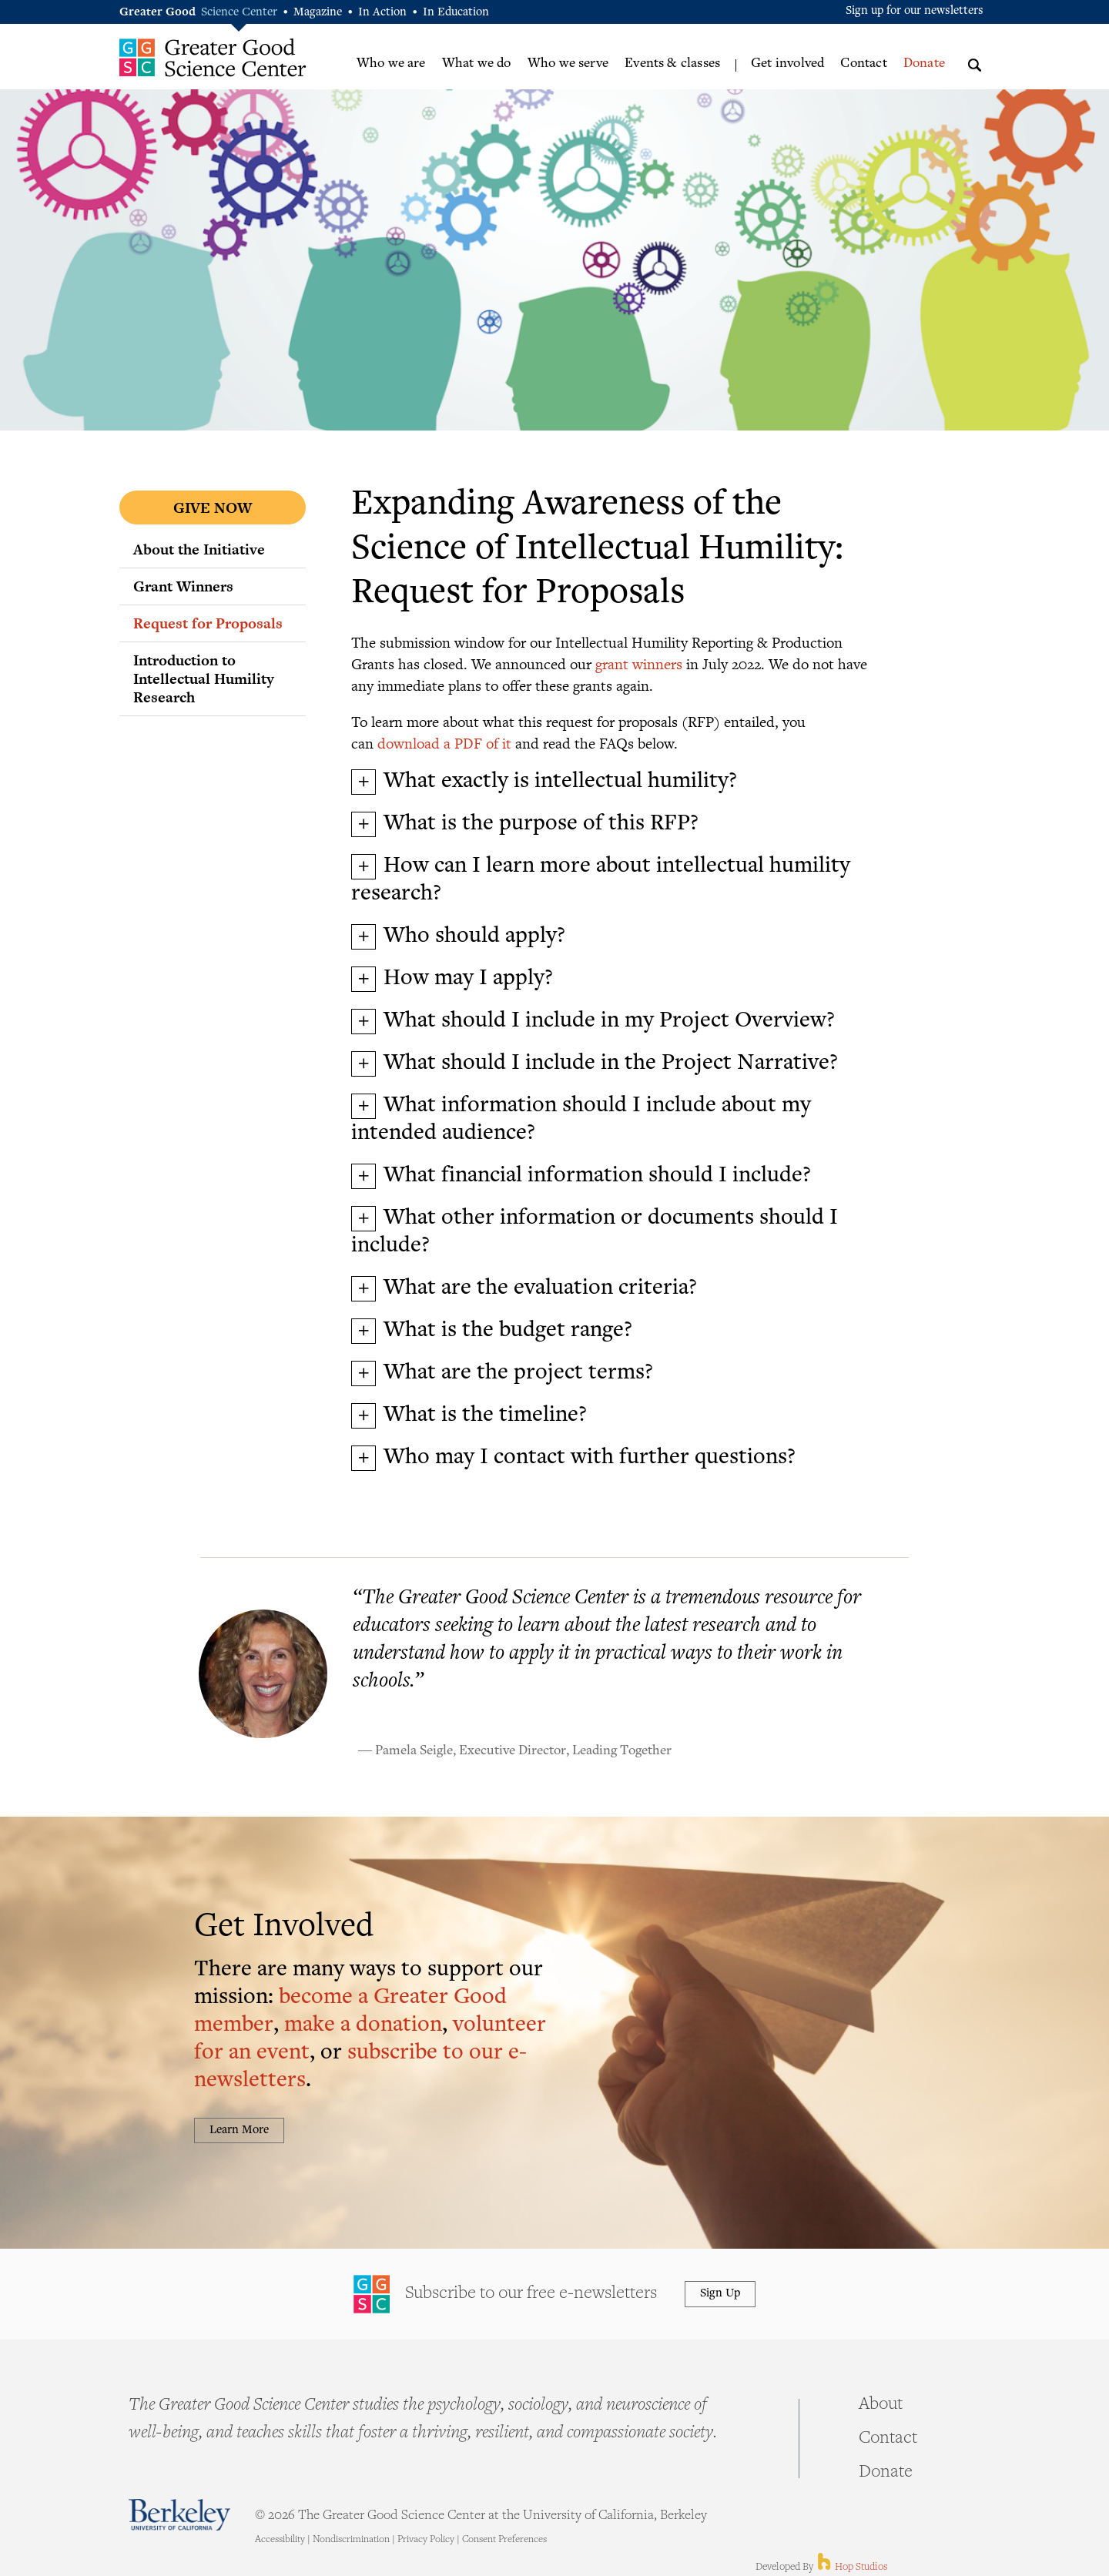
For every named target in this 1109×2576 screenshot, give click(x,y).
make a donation (363, 2026)
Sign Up (720, 2293)
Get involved (787, 64)
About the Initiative (199, 549)
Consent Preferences (504, 2539)
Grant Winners (183, 586)
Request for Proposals (208, 623)
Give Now (212, 507)
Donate (924, 64)
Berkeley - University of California (179, 2515)
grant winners (638, 663)
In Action (382, 12)
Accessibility (280, 2539)
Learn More (239, 2130)
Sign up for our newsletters (914, 11)
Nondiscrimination (351, 2539)
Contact (863, 64)
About (881, 2405)
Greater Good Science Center (213, 57)
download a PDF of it (444, 742)
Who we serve (568, 64)
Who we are (391, 64)
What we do (476, 64)
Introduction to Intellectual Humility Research (203, 678)
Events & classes (672, 64)
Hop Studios (851, 2567)
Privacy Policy (425, 2539)
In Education (456, 12)
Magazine (317, 12)
